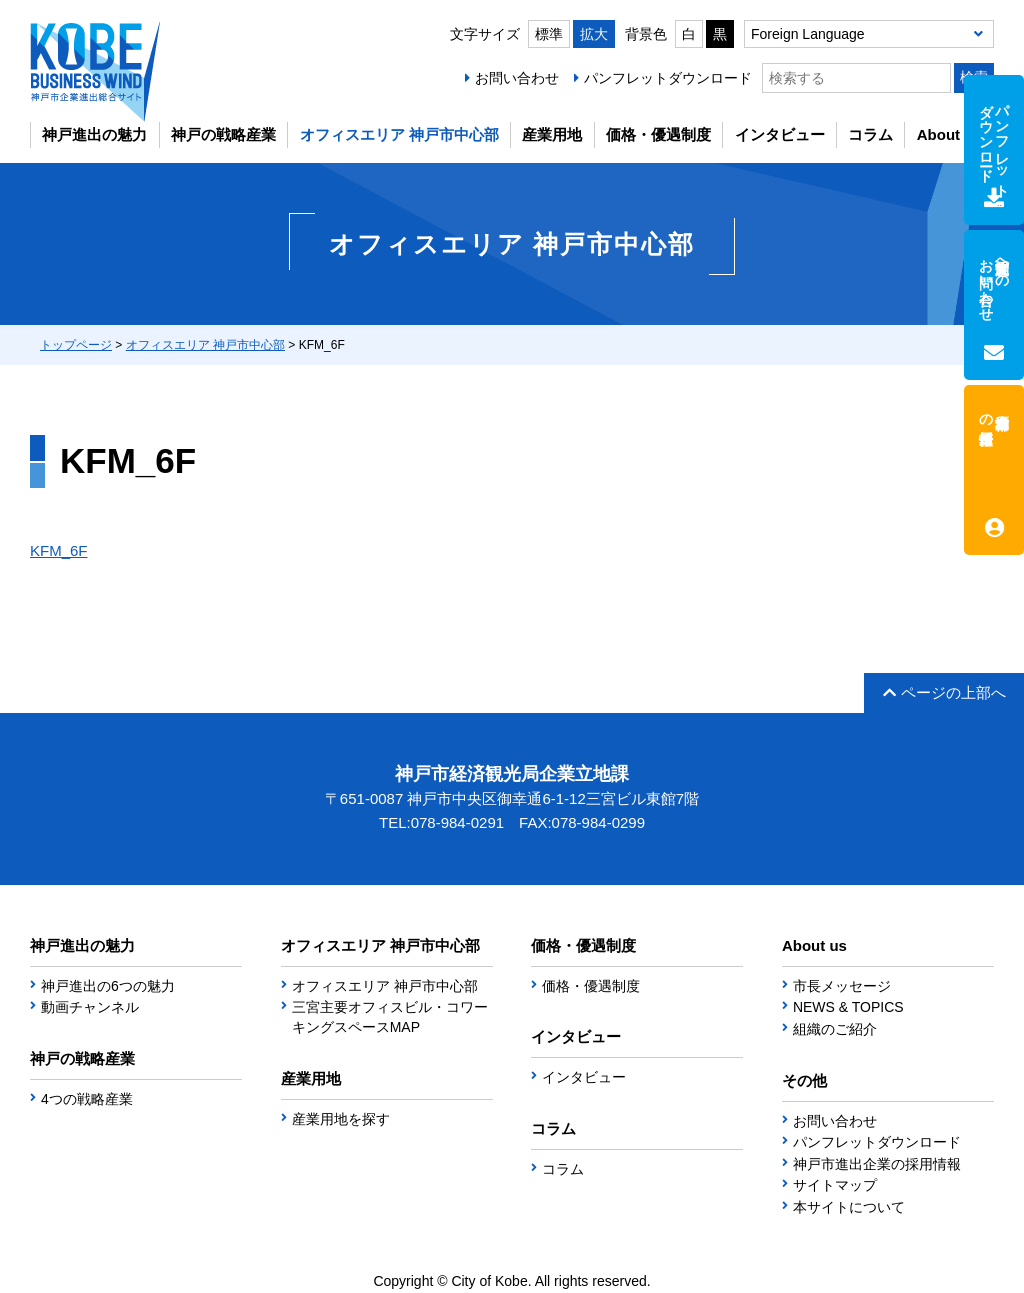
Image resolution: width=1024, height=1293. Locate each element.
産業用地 (552, 134)
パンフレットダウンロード (668, 78)
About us (949, 134)
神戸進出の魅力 (94, 134)
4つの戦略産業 (87, 1099)
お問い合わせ (517, 78)
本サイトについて (849, 1207)
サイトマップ (835, 1185)
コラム (870, 134)
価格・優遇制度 (658, 134)
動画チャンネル (90, 1007)
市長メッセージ (842, 986)
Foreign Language (808, 34)
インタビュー (780, 134)
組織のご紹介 (835, 1029)
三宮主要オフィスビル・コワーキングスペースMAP (390, 1017)
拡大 (594, 34)
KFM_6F (59, 550)
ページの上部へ (944, 692)
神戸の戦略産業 (223, 134)
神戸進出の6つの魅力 (108, 986)
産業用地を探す (341, 1119)
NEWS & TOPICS (848, 1007)
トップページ (76, 345)
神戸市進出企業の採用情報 (877, 1164)
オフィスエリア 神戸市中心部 (399, 134)
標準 (549, 34)
